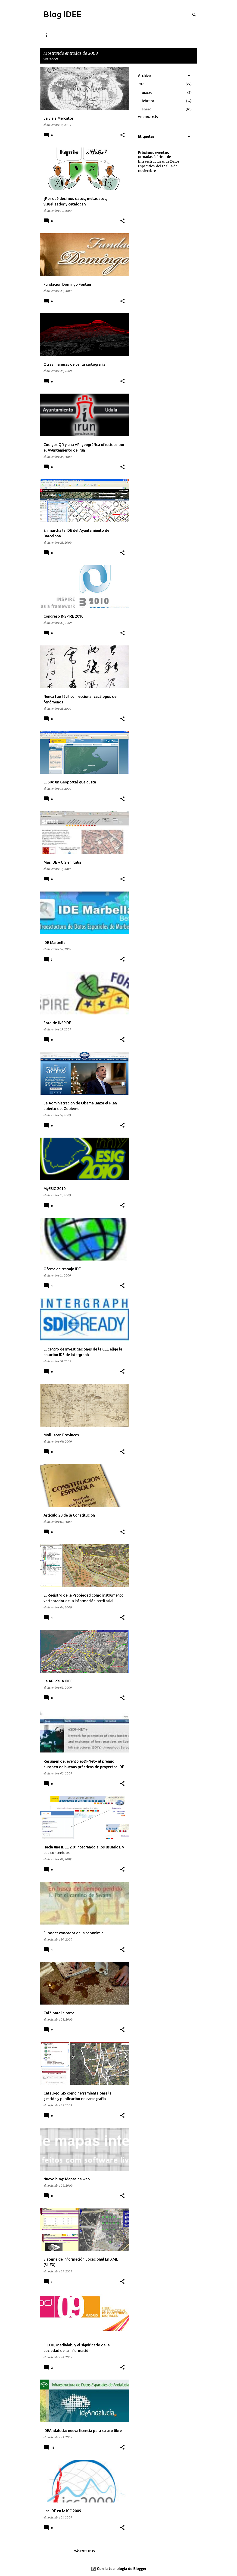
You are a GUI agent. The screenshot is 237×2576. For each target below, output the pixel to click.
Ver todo (51, 59)
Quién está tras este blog (132, 35)
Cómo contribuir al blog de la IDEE (72, 35)
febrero (148, 101)
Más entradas (84, 2551)
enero (146, 109)
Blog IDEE (62, 14)
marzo (147, 92)
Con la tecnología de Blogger (118, 2569)
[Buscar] (194, 14)
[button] (122, 135)
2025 (142, 84)
